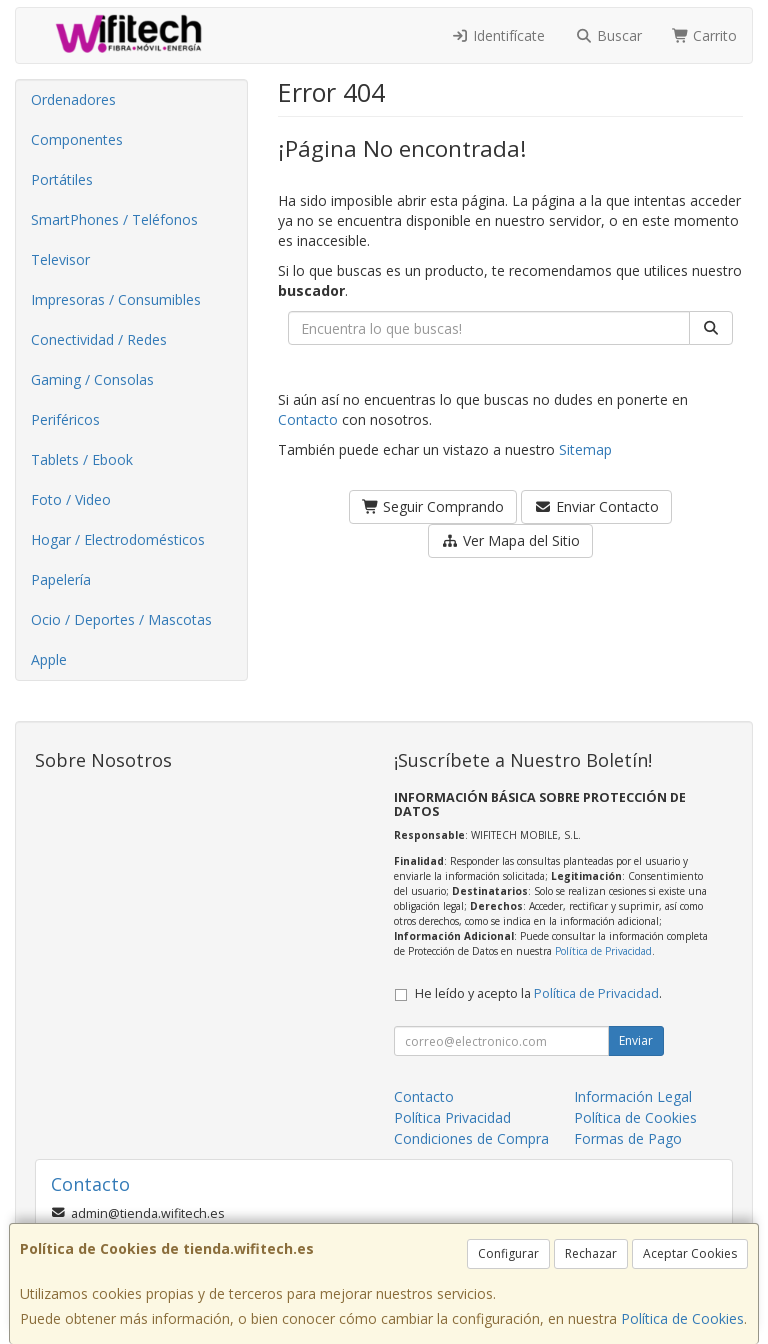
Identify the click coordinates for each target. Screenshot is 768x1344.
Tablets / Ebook (82, 459)
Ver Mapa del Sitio (510, 540)
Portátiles (62, 179)
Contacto (308, 419)
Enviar (636, 1040)
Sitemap (585, 449)
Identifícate (499, 35)
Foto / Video (71, 499)
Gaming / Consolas (92, 379)
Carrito (705, 35)
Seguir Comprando (433, 506)
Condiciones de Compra (471, 1138)
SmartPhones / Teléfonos (114, 219)
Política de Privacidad (603, 951)
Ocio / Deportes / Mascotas (121, 619)
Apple (49, 659)
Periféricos (65, 419)
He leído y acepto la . (538, 993)
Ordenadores (73, 99)
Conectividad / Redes (99, 339)
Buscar (608, 35)
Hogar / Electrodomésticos (118, 539)
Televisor (60, 259)
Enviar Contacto (596, 506)
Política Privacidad (452, 1117)
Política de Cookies (682, 1318)
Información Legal (633, 1096)
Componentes (77, 139)
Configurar (508, 1253)
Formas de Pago (628, 1138)
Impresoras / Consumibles (116, 299)
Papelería (61, 579)
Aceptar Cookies (690, 1253)
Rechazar (591, 1253)
